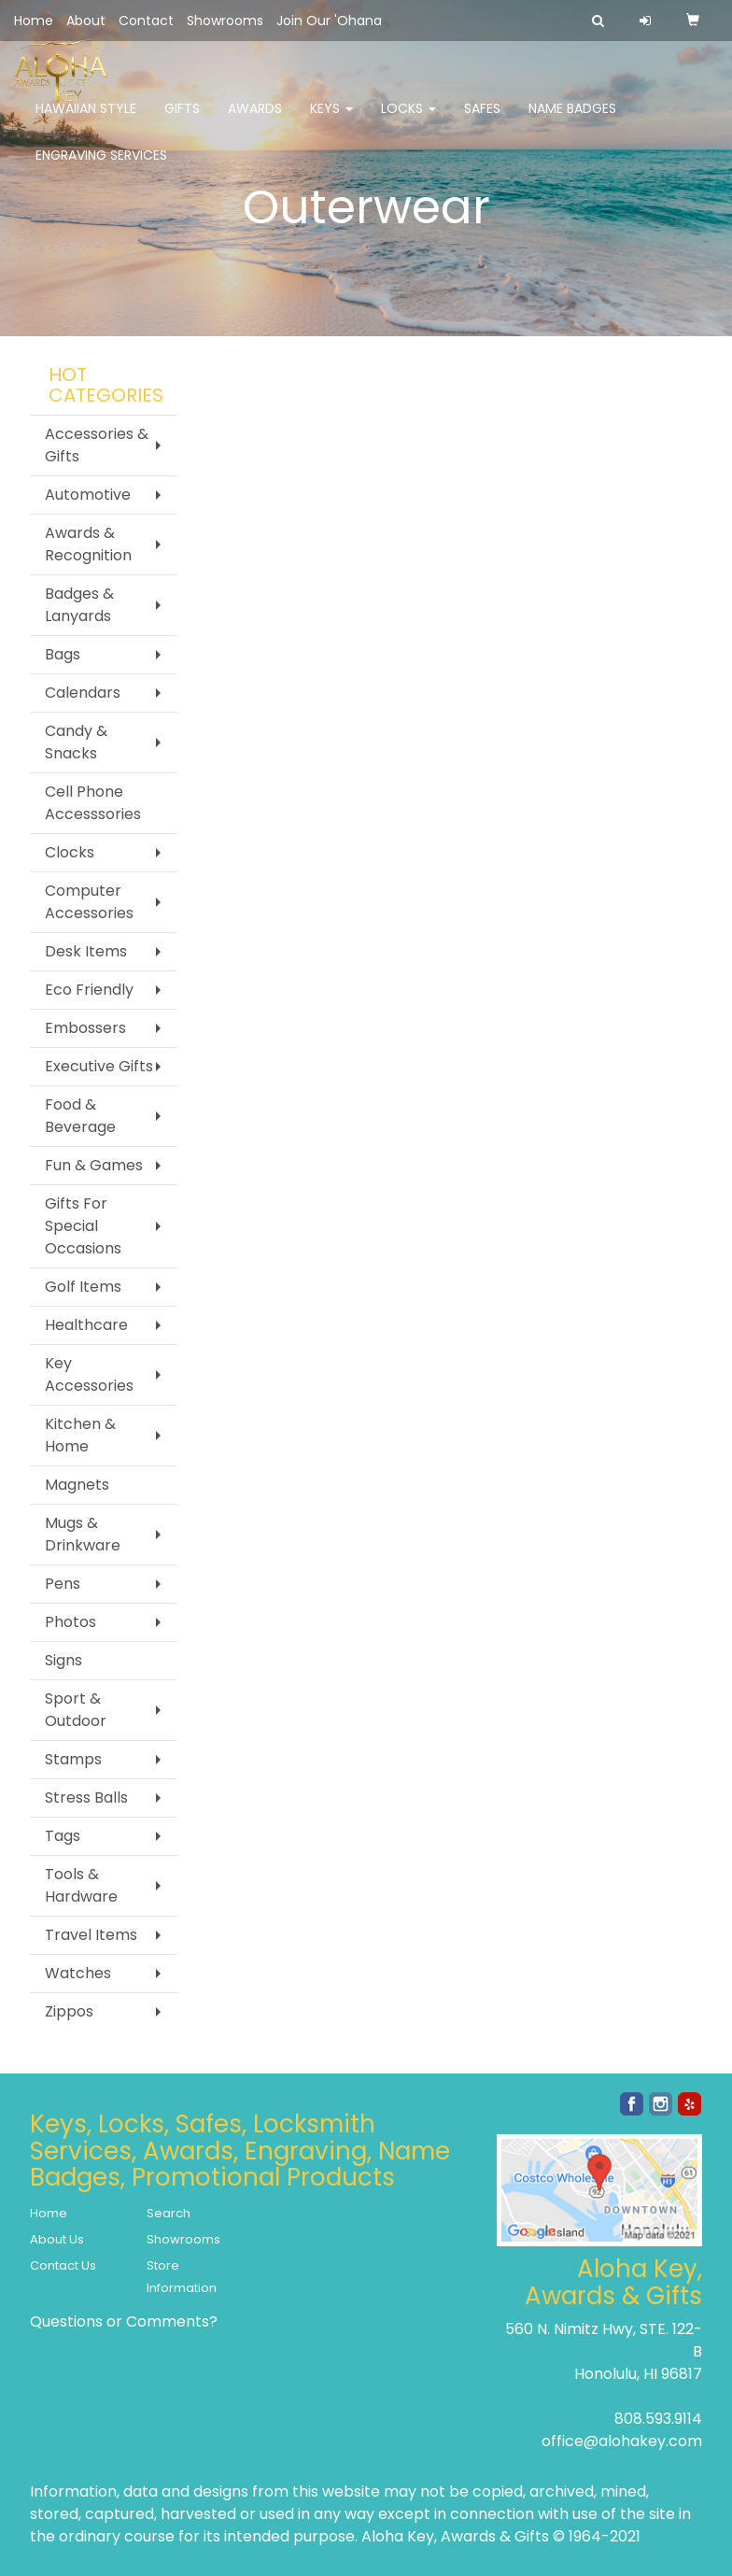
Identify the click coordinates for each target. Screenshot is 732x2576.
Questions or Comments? (124, 2321)
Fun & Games (94, 1165)
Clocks (69, 852)
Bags (62, 654)
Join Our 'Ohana (329, 20)
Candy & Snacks (76, 742)
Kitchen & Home (80, 1435)
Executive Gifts (99, 1066)
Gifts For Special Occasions (83, 1226)
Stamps (73, 1759)
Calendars (82, 692)
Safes (482, 121)
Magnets (77, 1484)
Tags (62, 1836)
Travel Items (91, 1935)
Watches (78, 1973)
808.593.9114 (658, 2418)
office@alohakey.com (622, 2441)
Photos (70, 1622)
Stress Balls (86, 1797)
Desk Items (86, 951)
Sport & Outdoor (75, 1710)
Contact (146, 20)
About (86, 20)
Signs (63, 1660)
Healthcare (86, 1325)
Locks (408, 121)
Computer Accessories (89, 902)
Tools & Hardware (81, 1885)
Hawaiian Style (85, 121)
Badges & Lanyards (79, 605)
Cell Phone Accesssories (93, 803)
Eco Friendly (89, 989)
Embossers (85, 1028)
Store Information (182, 2277)
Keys (331, 121)
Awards (255, 121)
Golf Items (83, 1286)
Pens (62, 1583)
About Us (57, 2239)
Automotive (88, 494)
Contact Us (63, 2265)
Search (168, 2213)
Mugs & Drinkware (82, 1534)
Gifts (182, 121)
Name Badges (572, 121)
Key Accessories (89, 1374)
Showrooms (225, 20)
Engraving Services (101, 168)
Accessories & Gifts (96, 445)
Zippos (69, 2011)
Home (33, 20)
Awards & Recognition (88, 544)
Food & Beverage (80, 1116)
